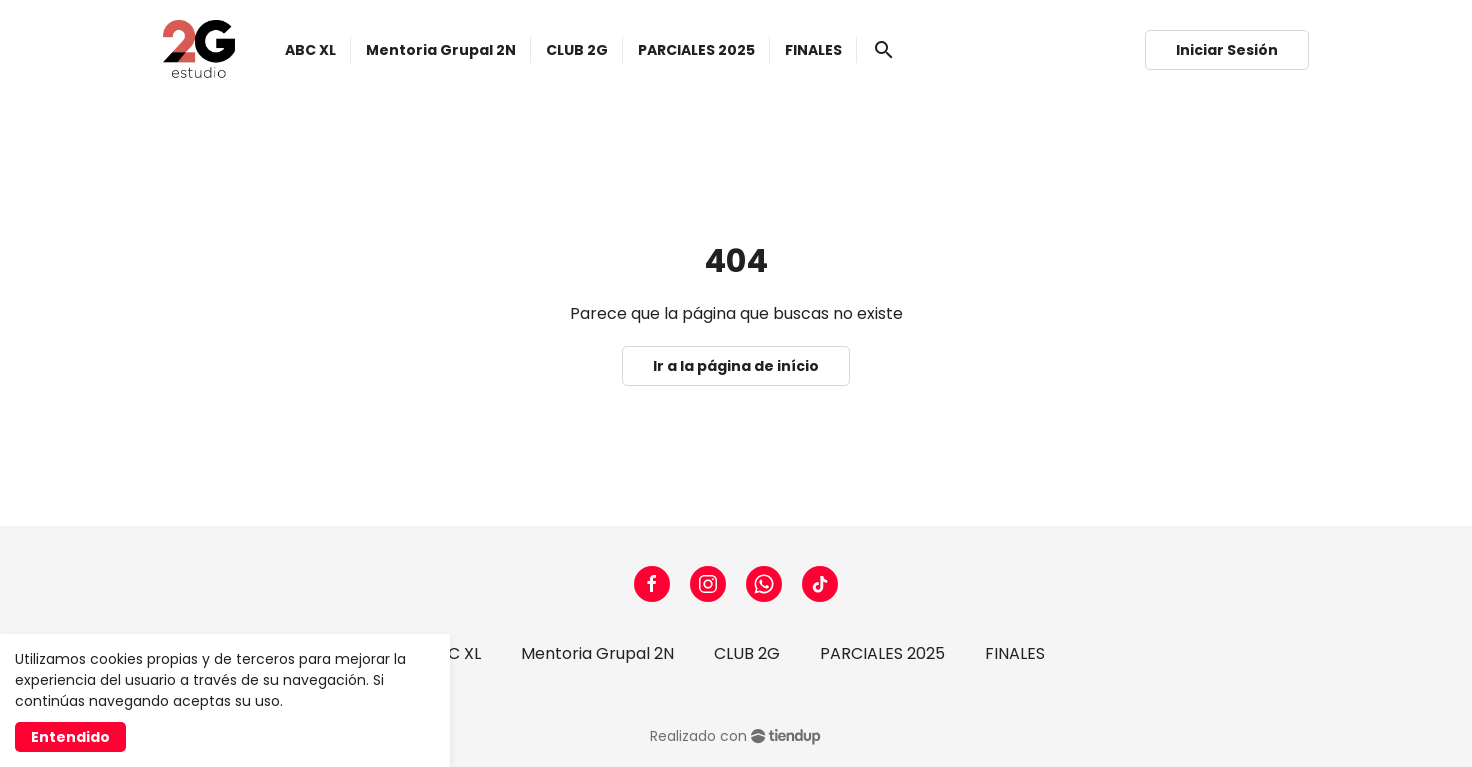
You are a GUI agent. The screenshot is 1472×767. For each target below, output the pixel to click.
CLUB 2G (747, 653)
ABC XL (454, 653)
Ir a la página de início (736, 366)
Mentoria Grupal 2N (597, 653)
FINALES (1015, 653)
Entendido (70, 737)
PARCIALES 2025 (882, 653)
